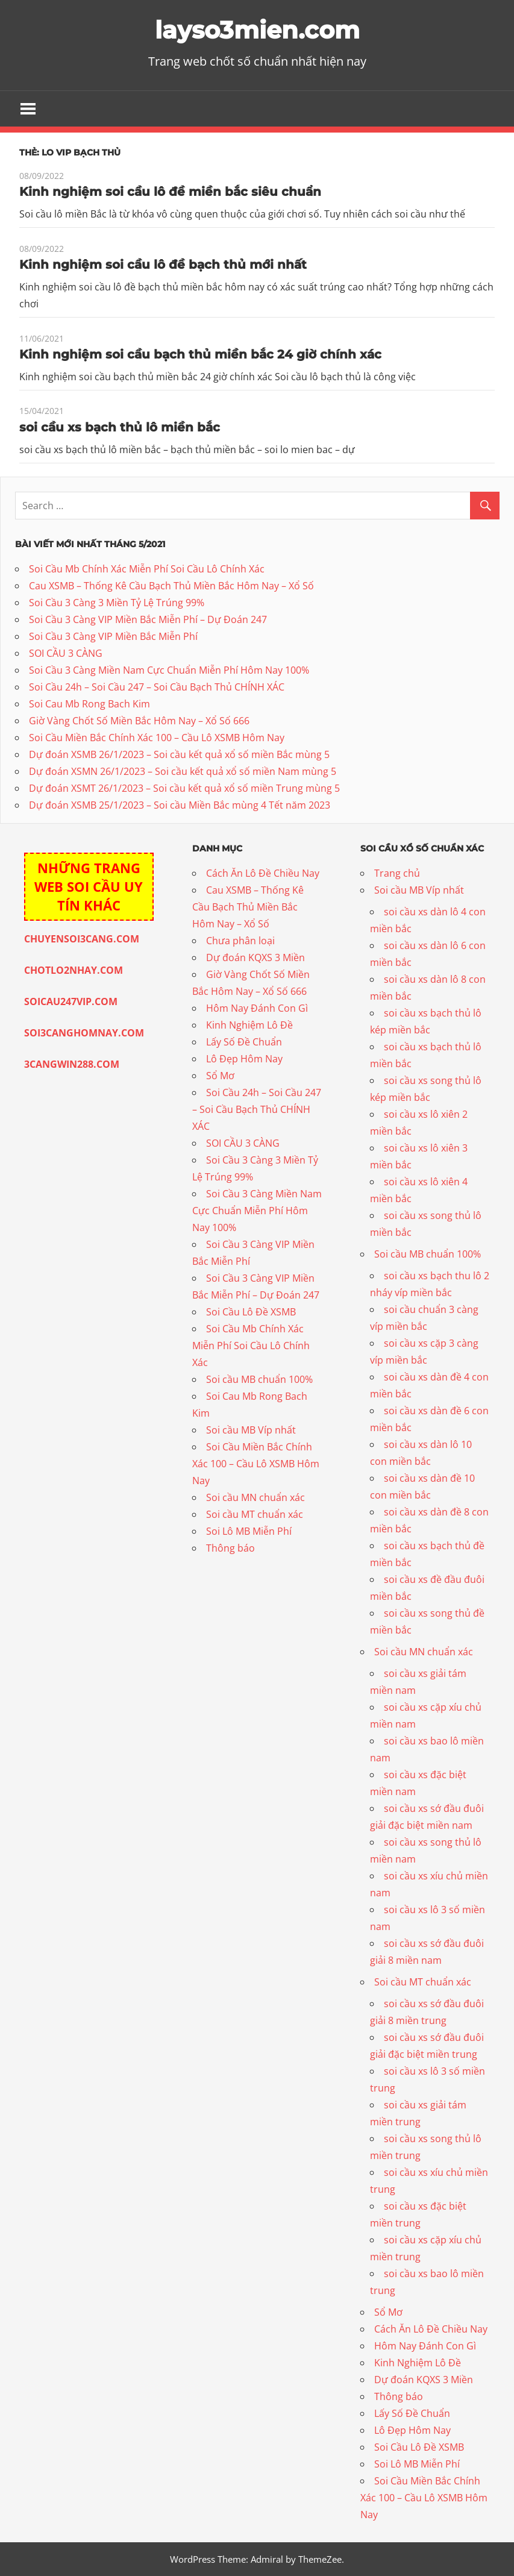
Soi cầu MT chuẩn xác (254, 1514)
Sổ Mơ (220, 1075)
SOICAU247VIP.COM (71, 1001)
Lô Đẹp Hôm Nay (244, 1058)
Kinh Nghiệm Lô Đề (249, 1025)
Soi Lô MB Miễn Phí (249, 1531)
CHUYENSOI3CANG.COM (81, 938)
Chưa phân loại (240, 940)
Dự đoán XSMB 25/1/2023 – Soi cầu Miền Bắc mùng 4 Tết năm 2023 (179, 805)
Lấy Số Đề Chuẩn (244, 1041)
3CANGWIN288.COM (71, 1064)
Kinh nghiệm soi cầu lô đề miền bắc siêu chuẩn (170, 191)
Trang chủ (397, 873)
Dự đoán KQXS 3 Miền (255, 957)
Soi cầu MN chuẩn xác (255, 1497)
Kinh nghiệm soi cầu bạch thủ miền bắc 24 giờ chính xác (200, 354)
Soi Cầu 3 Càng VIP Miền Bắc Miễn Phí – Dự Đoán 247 (148, 619)
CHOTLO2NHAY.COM (73, 970)
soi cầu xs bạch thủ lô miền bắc (119, 427)
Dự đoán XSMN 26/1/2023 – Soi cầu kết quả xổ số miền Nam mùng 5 (182, 771)
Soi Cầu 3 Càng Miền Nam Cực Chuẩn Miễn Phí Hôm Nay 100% (169, 670)
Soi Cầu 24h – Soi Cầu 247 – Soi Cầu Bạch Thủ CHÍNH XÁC (156, 687)
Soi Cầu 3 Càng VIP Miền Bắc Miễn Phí (113, 636)
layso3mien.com (257, 30)
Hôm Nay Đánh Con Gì (257, 1008)
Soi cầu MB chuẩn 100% (259, 1379)
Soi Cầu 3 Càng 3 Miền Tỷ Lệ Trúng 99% (116, 602)
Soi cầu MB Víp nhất (251, 1430)
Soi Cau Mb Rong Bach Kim (89, 703)
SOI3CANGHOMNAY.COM (84, 1032)
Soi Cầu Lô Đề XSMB (251, 1311)
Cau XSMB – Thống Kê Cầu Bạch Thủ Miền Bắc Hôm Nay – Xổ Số (171, 585)
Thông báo (230, 1548)
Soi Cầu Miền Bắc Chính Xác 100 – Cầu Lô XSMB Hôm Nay (156, 737)
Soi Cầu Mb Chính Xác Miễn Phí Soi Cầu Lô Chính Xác (147, 568)
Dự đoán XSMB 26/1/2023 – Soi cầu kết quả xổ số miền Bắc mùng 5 (179, 754)
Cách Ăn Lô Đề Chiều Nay (262, 873)
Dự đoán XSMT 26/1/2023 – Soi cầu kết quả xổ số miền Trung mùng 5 (184, 788)
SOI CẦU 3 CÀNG (65, 653)
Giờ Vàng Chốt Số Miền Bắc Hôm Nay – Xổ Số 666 (139, 720)
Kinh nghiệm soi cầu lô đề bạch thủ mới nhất (163, 264)
